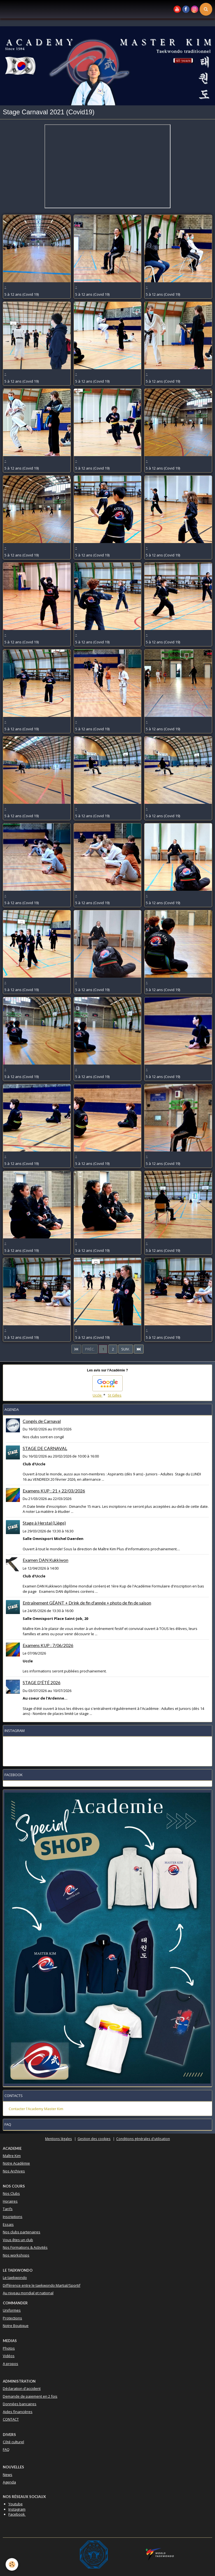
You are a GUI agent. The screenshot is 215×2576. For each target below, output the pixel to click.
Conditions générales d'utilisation (143, 2138)
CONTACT (11, 2419)
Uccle (97, 1395)
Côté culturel (13, 2441)
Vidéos (9, 2355)
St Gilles (114, 1395)
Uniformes (12, 2310)
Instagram (16, 2509)
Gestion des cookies (94, 2138)
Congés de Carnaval (42, 1421)
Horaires (10, 2201)
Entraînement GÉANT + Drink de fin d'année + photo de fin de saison (87, 1602)
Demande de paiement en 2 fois (30, 2396)
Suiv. (125, 1349)
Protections (12, 2318)
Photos (9, 2348)
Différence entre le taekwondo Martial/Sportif (41, 2285)
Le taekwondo (15, 2277)
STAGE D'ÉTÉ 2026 (41, 1682)
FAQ (6, 2449)
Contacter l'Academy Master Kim (36, 2108)
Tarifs (8, 2208)
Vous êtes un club (18, 2239)
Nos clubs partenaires (21, 2231)
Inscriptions (12, 2216)
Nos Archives (14, 2171)
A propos (10, 2363)
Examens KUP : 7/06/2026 (48, 1645)
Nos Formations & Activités (25, 2247)
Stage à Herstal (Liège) (44, 1522)
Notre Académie (16, 2163)
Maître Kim (12, 2155)
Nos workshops (16, 2255)
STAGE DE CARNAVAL (45, 1448)
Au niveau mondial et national (28, 2292)
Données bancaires (19, 2403)
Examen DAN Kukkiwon (45, 1560)
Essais (8, 2224)
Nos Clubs (11, 2193)
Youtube (15, 2503)
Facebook (17, 2514)
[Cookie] (12, 2564)
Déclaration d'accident (22, 2388)
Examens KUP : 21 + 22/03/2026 (54, 1490)
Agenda (9, 2482)
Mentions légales (58, 2138)
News (7, 2474)
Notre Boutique (16, 2325)
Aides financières (17, 2411)
